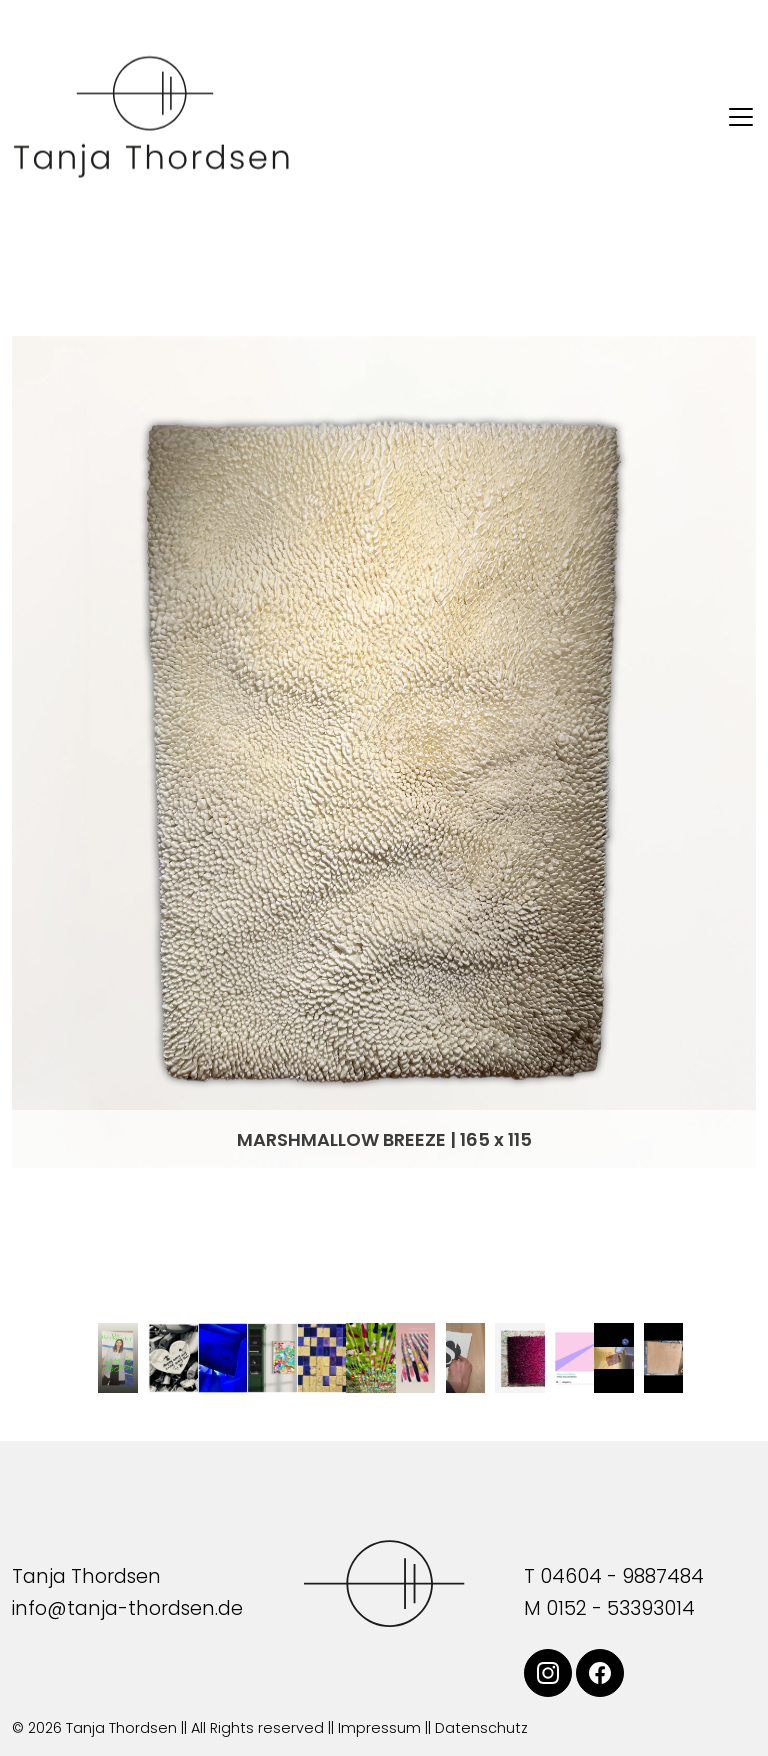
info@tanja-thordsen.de (127, 1608)
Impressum (379, 1728)
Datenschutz (481, 1728)
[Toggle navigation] (741, 117)
